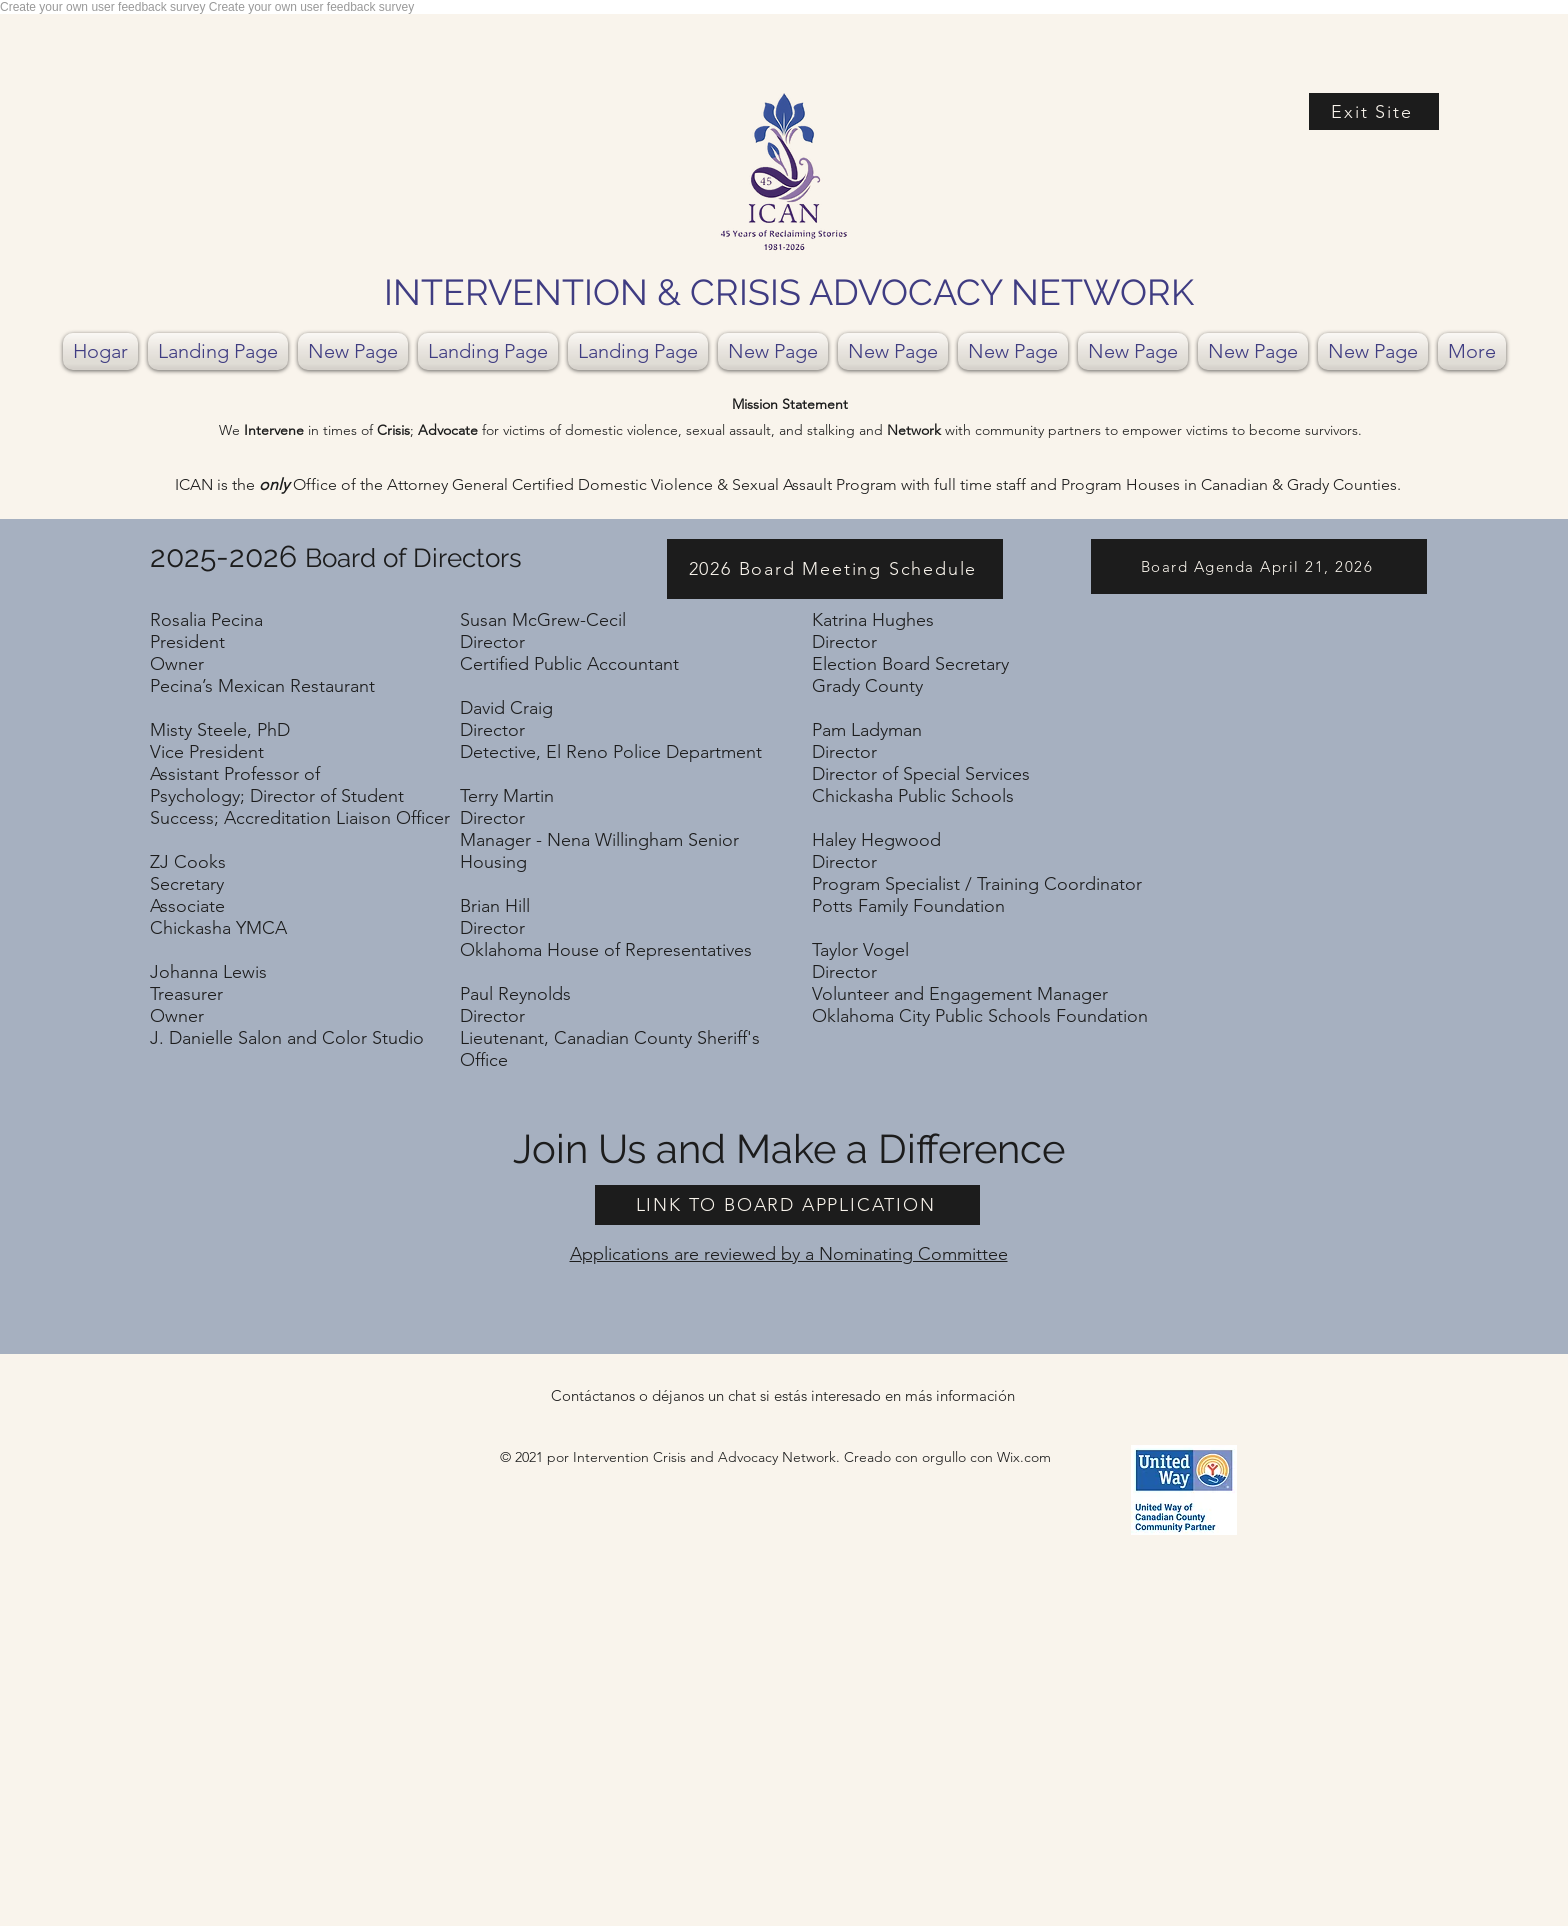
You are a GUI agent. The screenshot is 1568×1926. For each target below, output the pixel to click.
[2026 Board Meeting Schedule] (835, 569)
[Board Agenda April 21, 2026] (1259, 566)
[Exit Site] (1374, 111)
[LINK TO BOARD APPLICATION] (787, 1205)
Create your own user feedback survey (104, 7)
